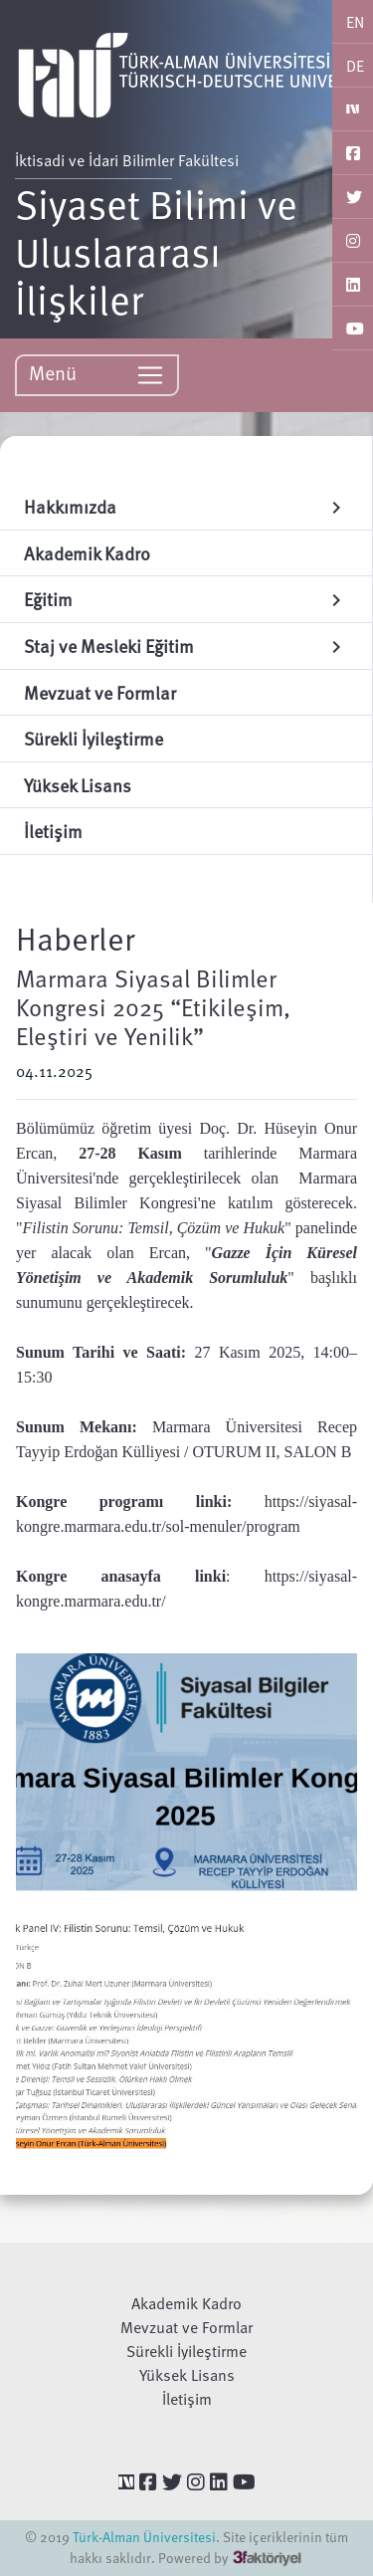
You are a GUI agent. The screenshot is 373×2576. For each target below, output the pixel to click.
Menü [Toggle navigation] (97, 373)
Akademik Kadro (186, 2303)
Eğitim (186, 598)
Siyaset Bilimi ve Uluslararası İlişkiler (156, 250)
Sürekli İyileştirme (186, 2351)
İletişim (187, 2399)
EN (355, 22)
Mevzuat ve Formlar (186, 2327)
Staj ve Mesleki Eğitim (186, 645)
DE (355, 66)
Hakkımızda (186, 506)
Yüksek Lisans (187, 2375)
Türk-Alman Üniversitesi (144, 2536)
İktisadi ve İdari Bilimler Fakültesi (127, 160)
